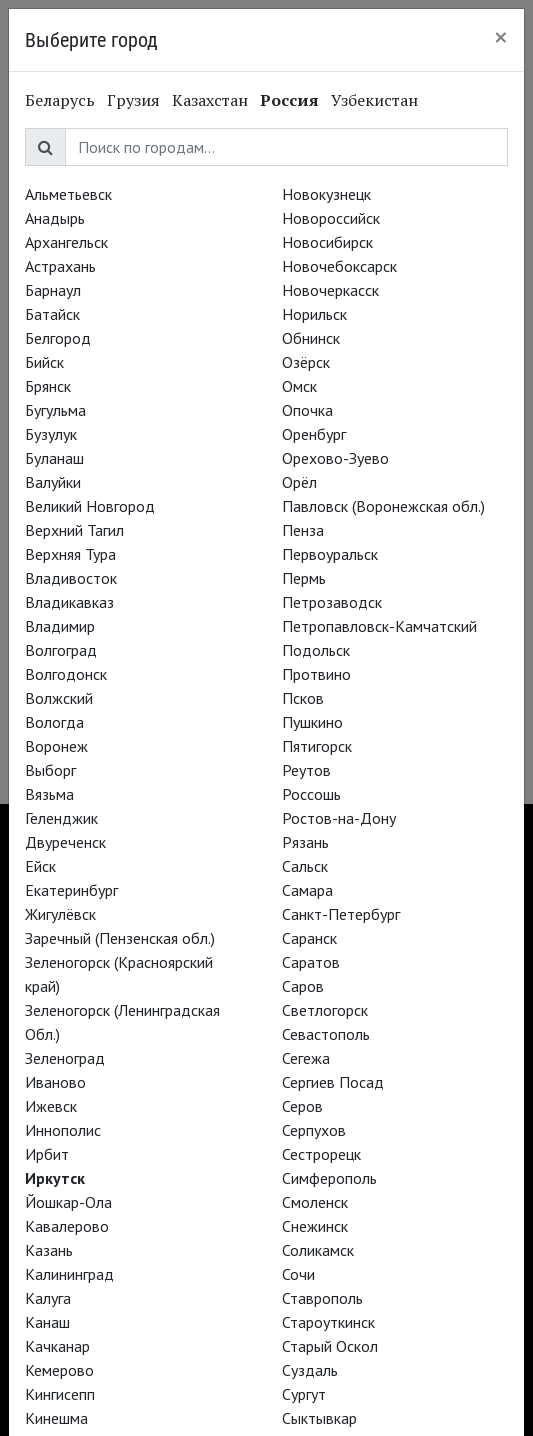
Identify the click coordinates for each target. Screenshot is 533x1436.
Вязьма (49, 794)
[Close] (501, 37)
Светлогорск (325, 1010)
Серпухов (314, 1130)
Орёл (299, 482)
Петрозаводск (332, 602)
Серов (302, 1106)
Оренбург (314, 434)
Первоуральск (330, 554)
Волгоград (61, 650)
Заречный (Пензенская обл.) (120, 938)
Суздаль (310, 1370)
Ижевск (51, 1106)
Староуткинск (328, 1322)
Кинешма (56, 1418)
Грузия (133, 100)
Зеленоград (65, 1058)
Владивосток (71, 578)
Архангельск (66, 242)
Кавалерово (67, 1226)
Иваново (55, 1082)
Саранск (309, 938)
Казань (49, 1250)
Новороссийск (331, 218)
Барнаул (53, 290)
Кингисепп (60, 1394)
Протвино (316, 674)
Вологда (54, 722)
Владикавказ (69, 602)
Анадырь (55, 218)
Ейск (40, 866)
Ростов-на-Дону (339, 818)
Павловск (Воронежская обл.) (383, 506)
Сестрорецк (321, 1154)
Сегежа (306, 1058)
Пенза (303, 530)
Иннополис (63, 1130)
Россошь (311, 794)
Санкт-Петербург (341, 914)
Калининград (69, 1274)
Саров (303, 986)
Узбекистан (374, 100)
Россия (289, 100)
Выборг (50, 770)
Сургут (304, 1394)
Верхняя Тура (70, 554)
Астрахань (60, 266)
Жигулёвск (60, 914)
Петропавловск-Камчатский (379, 626)
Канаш (47, 1322)
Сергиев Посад (333, 1082)
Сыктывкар (319, 1418)
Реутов (306, 770)
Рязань (305, 842)
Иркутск (55, 1178)
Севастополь (326, 1034)
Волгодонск (66, 674)
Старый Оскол (330, 1346)
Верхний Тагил (74, 530)
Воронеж (56, 746)
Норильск (314, 314)
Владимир (60, 626)
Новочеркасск (330, 290)
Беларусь (60, 100)
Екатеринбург (71, 890)
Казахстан (210, 100)
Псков (303, 698)
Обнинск (311, 338)
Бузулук (51, 434)
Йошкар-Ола (68, 1202)
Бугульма (55, 410)
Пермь (304, 578)
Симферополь (329, 1178)
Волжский (59, 698)
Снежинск (315, 1226)
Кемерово (59, 1370)
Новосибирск (327, 242)
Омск (299, 386)
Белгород (58, 338)
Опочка (307, 410)
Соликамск (318, 1250)
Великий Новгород (90, 506)
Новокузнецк (326, 194)
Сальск (305, 866)
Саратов (311, 962)
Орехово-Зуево (335, 458)
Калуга (48, 1298)
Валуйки (53, 482)
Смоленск (315, 1202)
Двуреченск (65, 842)
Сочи (298, 1274)
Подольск (316, 650)
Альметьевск (68, 194)
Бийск (44, 362)
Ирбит (47, 1154)
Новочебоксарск (339, 266)
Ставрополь (322, 1298)
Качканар (57, 1346)
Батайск (52, 314)
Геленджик (61, 818)
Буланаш (54, 458)
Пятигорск (317, 746)
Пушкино (312, 722)
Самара (307, 890)
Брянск (48, 386)
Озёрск (306, 362)
